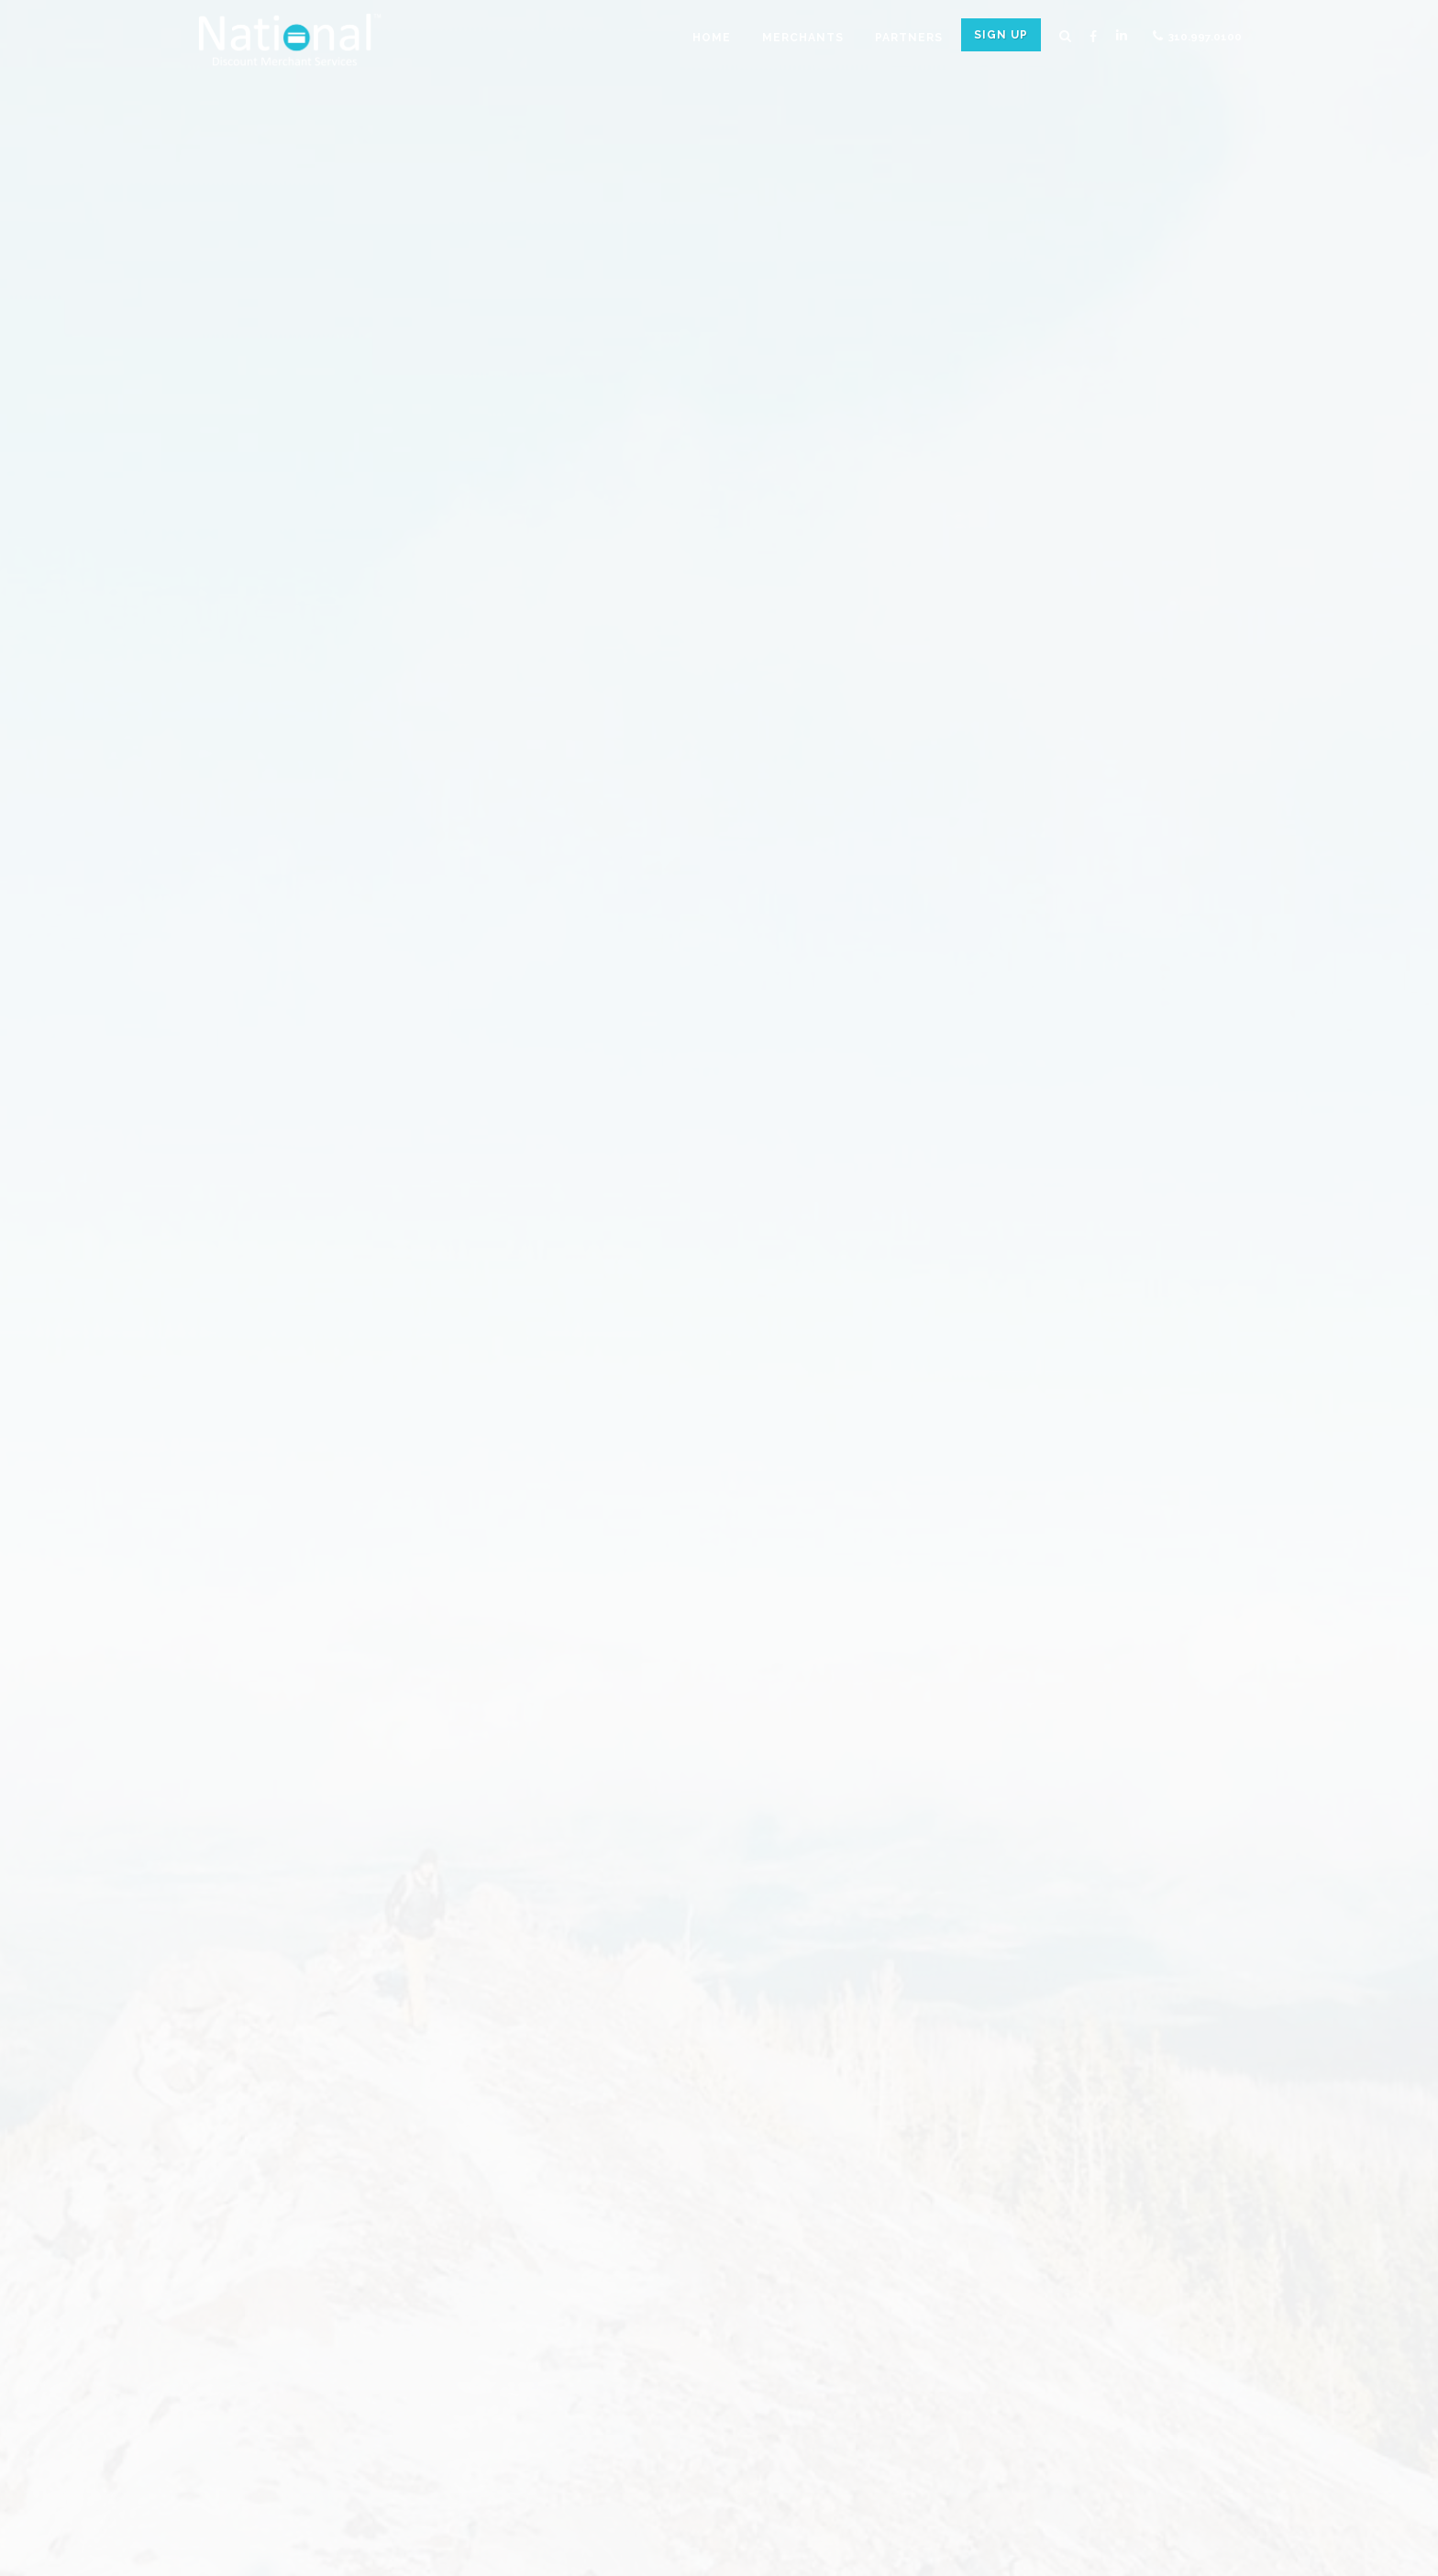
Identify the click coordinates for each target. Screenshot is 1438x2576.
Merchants (803, 37)
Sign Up (1001, 34)
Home (711, 37)
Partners (909, 37)
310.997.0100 (1197, 36)
